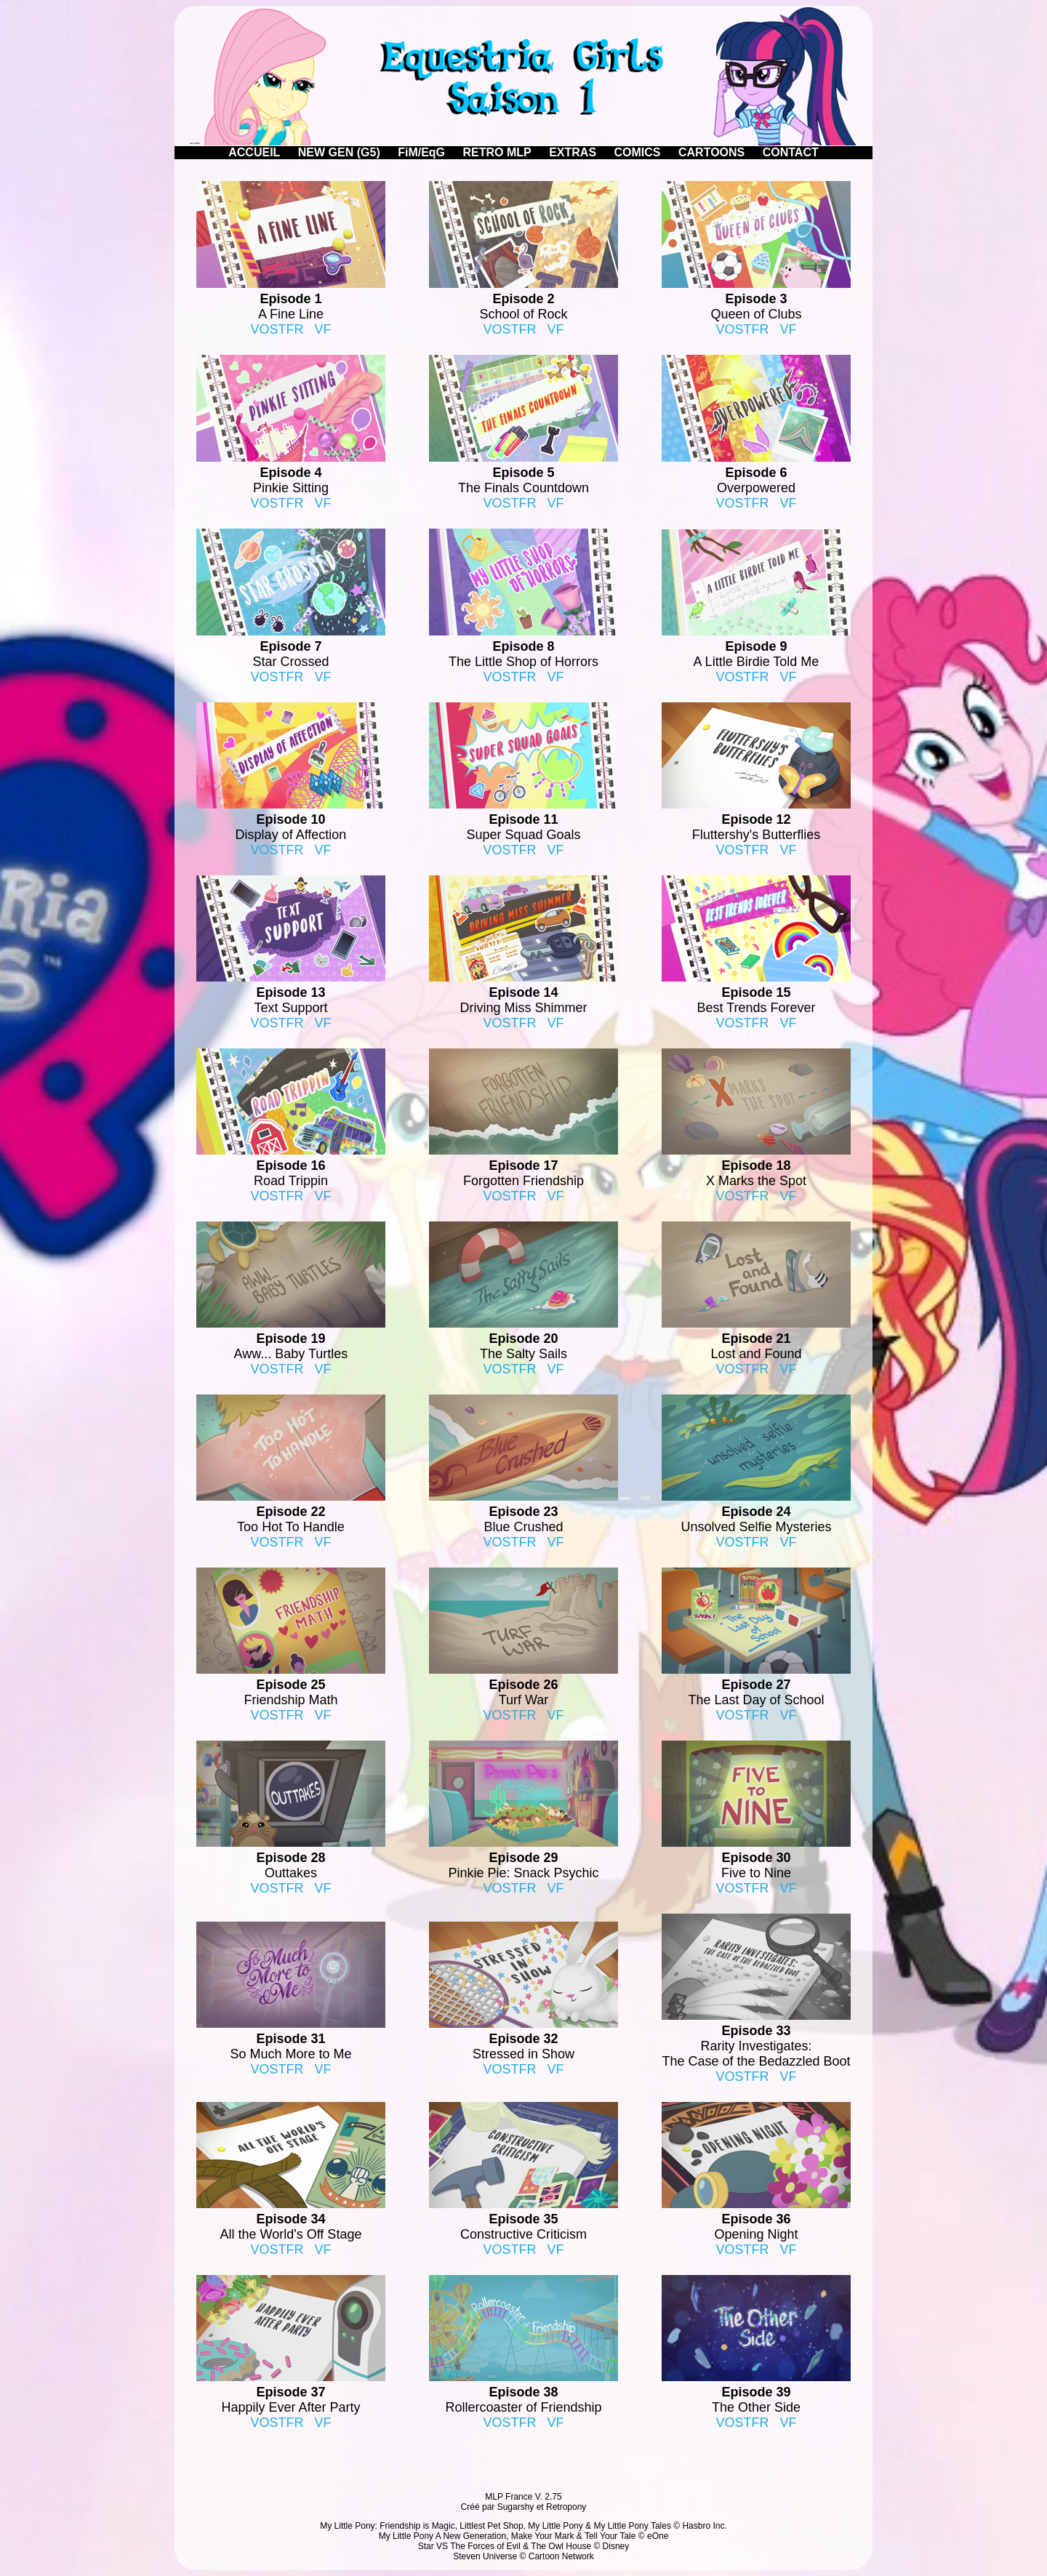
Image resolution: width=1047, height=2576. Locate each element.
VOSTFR (276, 329)
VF (323, 329)
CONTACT (791, 152)
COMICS (637, 152)
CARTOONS (711, 152)
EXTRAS (572, 152)
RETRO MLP (497, 152)
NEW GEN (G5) (339, 152)
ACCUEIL (254, 152)
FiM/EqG (421, 152)
